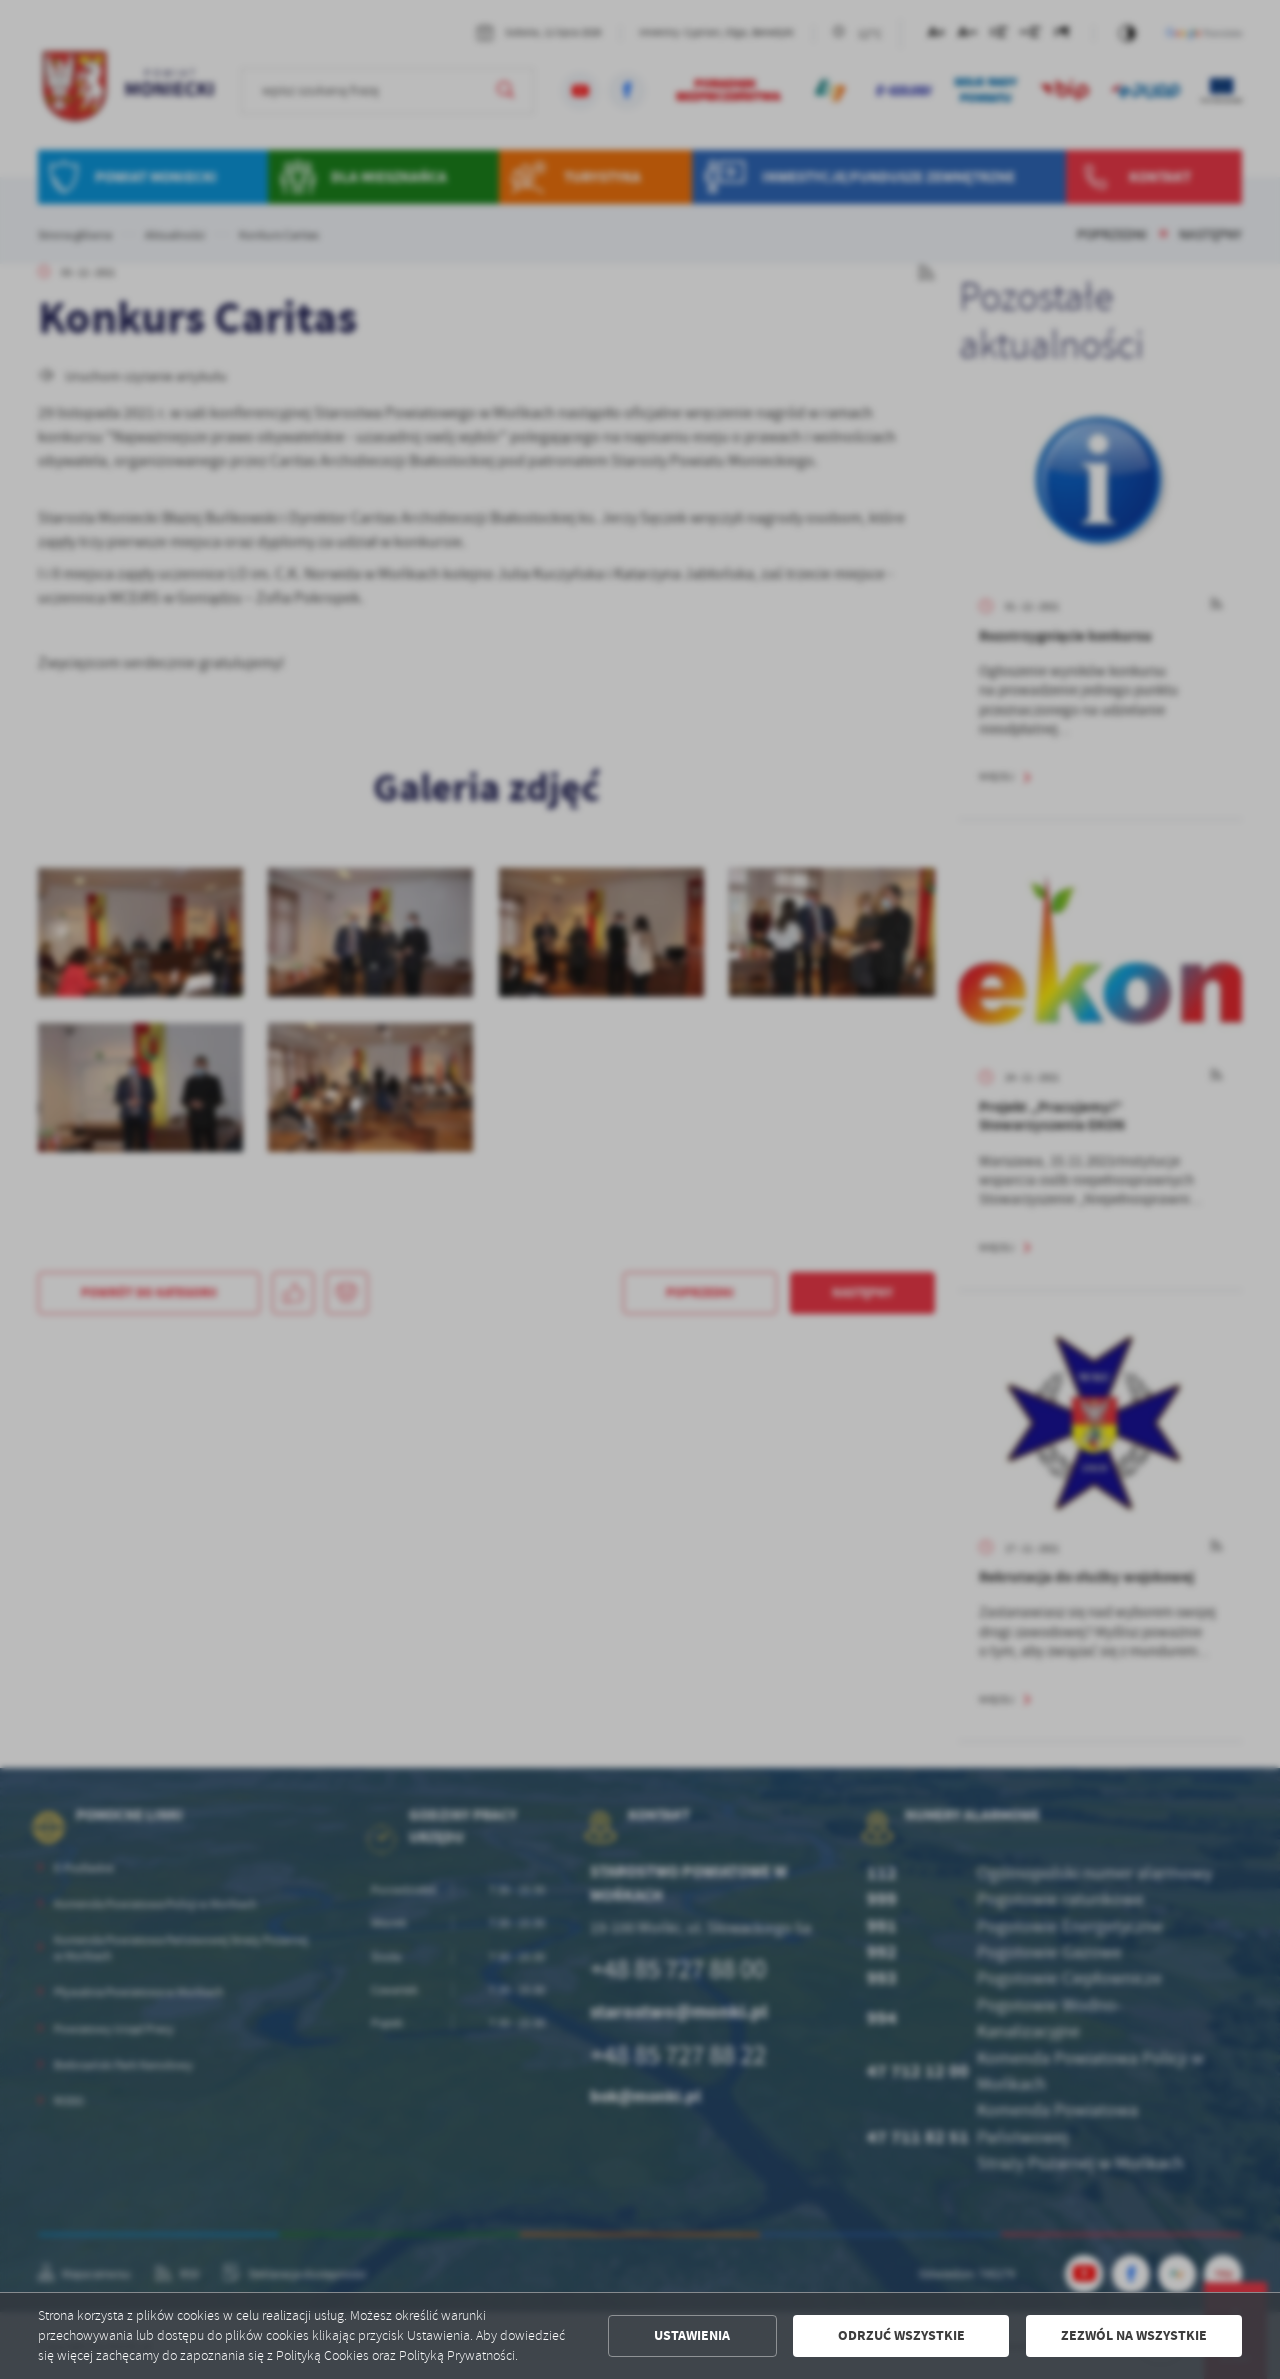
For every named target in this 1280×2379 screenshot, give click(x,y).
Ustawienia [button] (692, 2335)
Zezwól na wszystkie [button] (1134, 2335)
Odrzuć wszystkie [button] (901, 2335)
